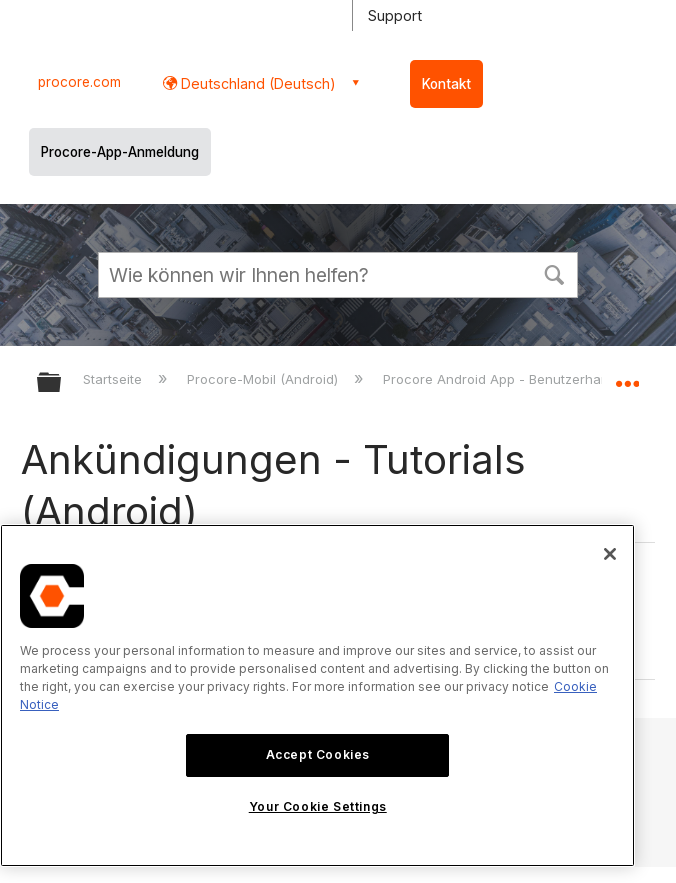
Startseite (114, 379)
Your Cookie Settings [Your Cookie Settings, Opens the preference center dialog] (318, 806)
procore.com (79, 82)
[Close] (610, 554)
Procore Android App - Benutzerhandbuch (518, 379)
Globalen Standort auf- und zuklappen (627, 376)
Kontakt (446, 84)
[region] (317, 695)
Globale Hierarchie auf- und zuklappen (62, 383)
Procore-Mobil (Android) (264, 379)
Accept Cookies (318, 754)
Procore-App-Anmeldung (120, 152)
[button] (554, 273)
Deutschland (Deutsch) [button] (256, 83)
